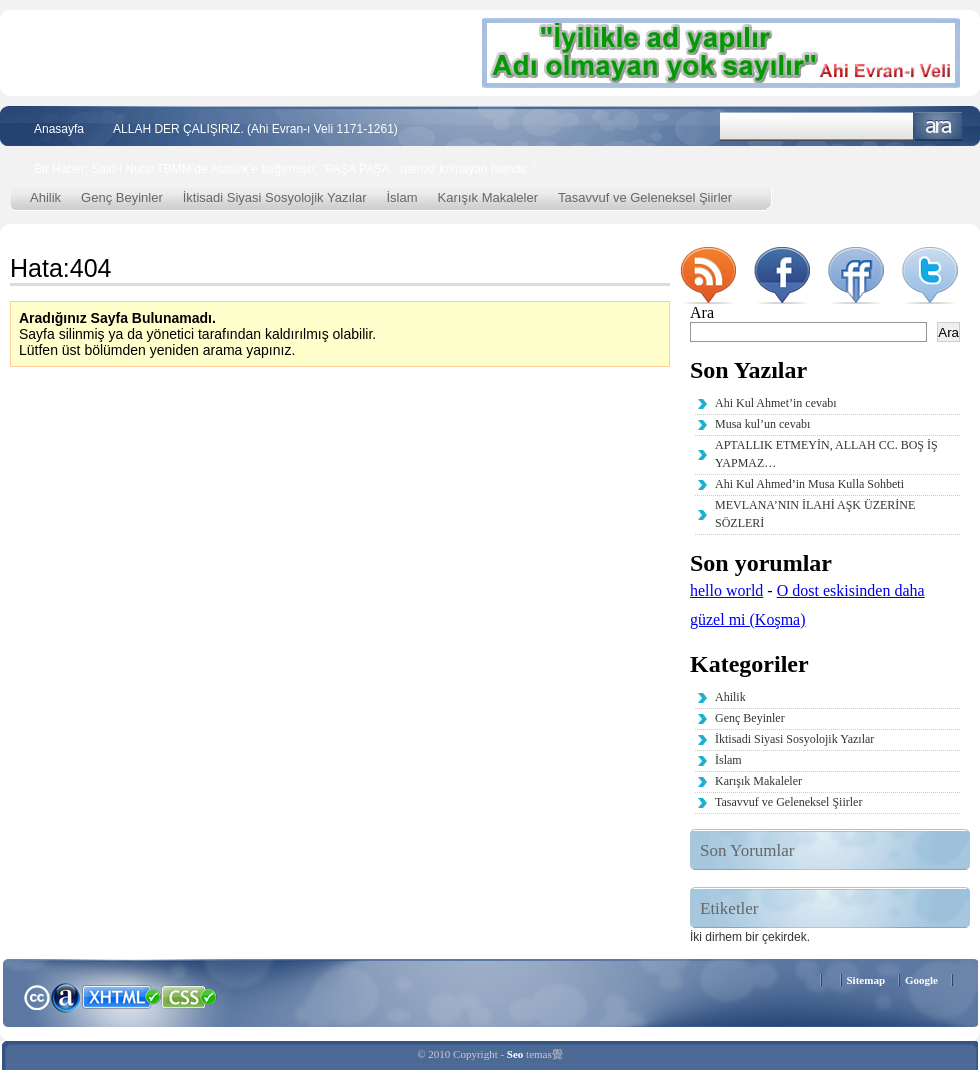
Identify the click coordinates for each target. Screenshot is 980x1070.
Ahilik (45, 197)
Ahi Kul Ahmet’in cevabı (776, 403)
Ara (938, 126)
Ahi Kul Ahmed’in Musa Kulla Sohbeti (809, 484)
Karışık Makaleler (488, 197)
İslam (402, 197)
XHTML (121, 995)
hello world (726, 590)
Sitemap (866, 980)
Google (921, 980)
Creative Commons (36, 995)
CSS (189, 996)
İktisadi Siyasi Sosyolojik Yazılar (275, 197)
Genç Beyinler (122, 197)
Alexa (66, 997)
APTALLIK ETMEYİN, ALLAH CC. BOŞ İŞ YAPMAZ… (826, 454)
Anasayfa (59, 129)
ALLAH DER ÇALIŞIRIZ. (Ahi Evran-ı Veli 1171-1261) (255, 129)
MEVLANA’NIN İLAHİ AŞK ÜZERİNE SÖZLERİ (815, 514)
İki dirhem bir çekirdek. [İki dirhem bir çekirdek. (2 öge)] (750, 937)
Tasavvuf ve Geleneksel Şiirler (645, 197)
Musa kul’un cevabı (762, 424)
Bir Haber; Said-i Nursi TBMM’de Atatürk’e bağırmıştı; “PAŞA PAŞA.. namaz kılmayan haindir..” (285, 169)
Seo (515, 1054)
